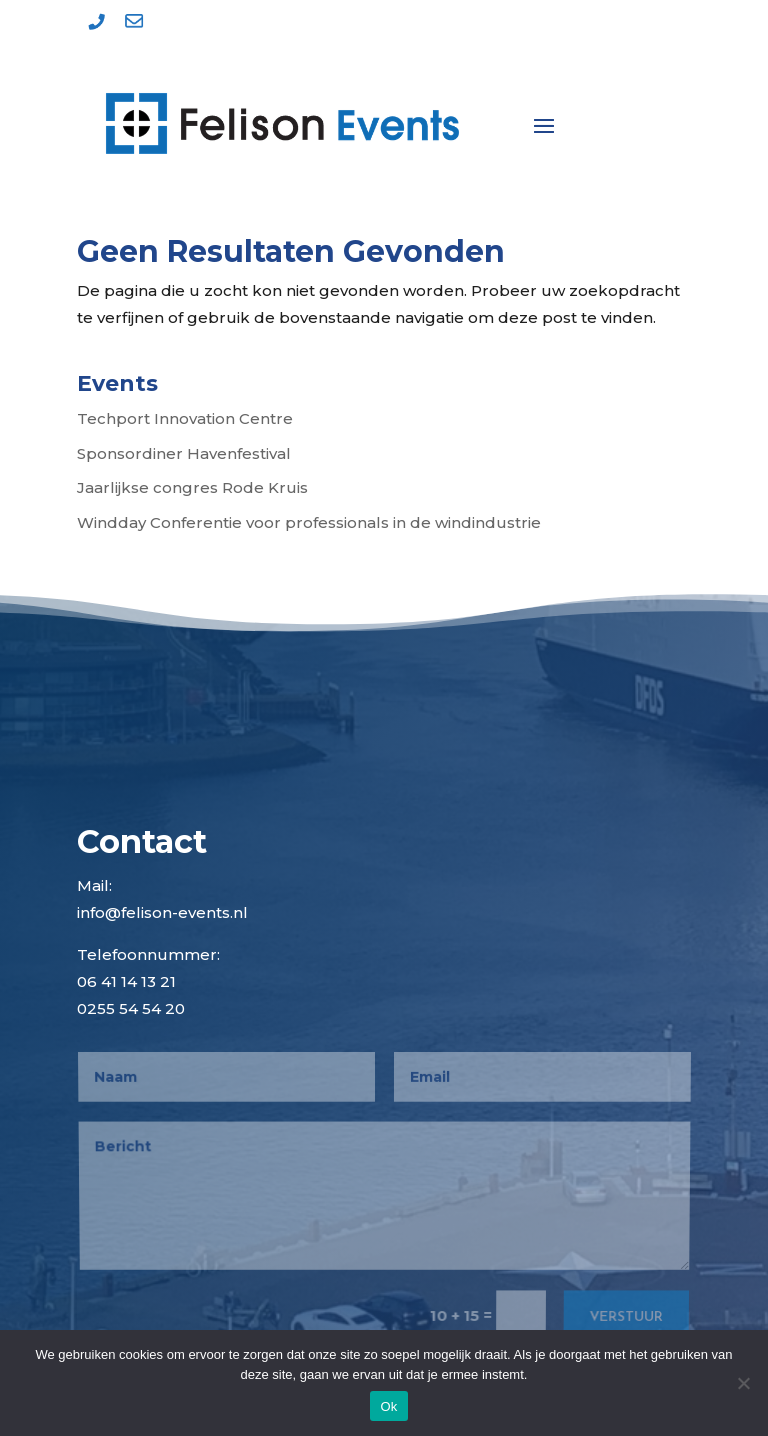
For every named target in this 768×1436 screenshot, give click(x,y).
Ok (388, 1406)
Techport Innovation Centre (185, 418)
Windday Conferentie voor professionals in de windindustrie (309, 522)
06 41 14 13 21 (126, 981)
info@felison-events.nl (162, 912)
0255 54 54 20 (131, 1008)
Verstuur (624, 1314)
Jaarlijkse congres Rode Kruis (192, 487)
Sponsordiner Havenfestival (184, 453)
